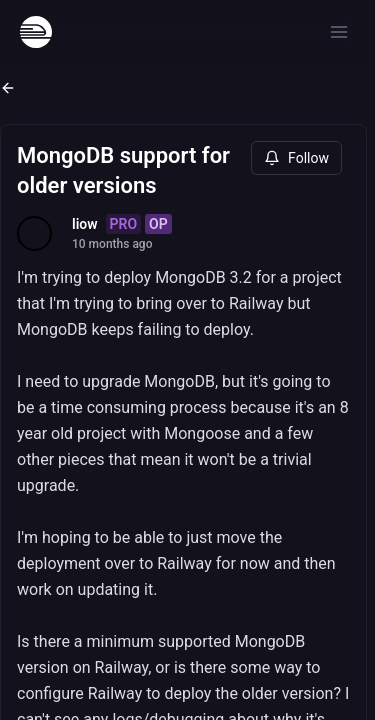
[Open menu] (339, 32)
